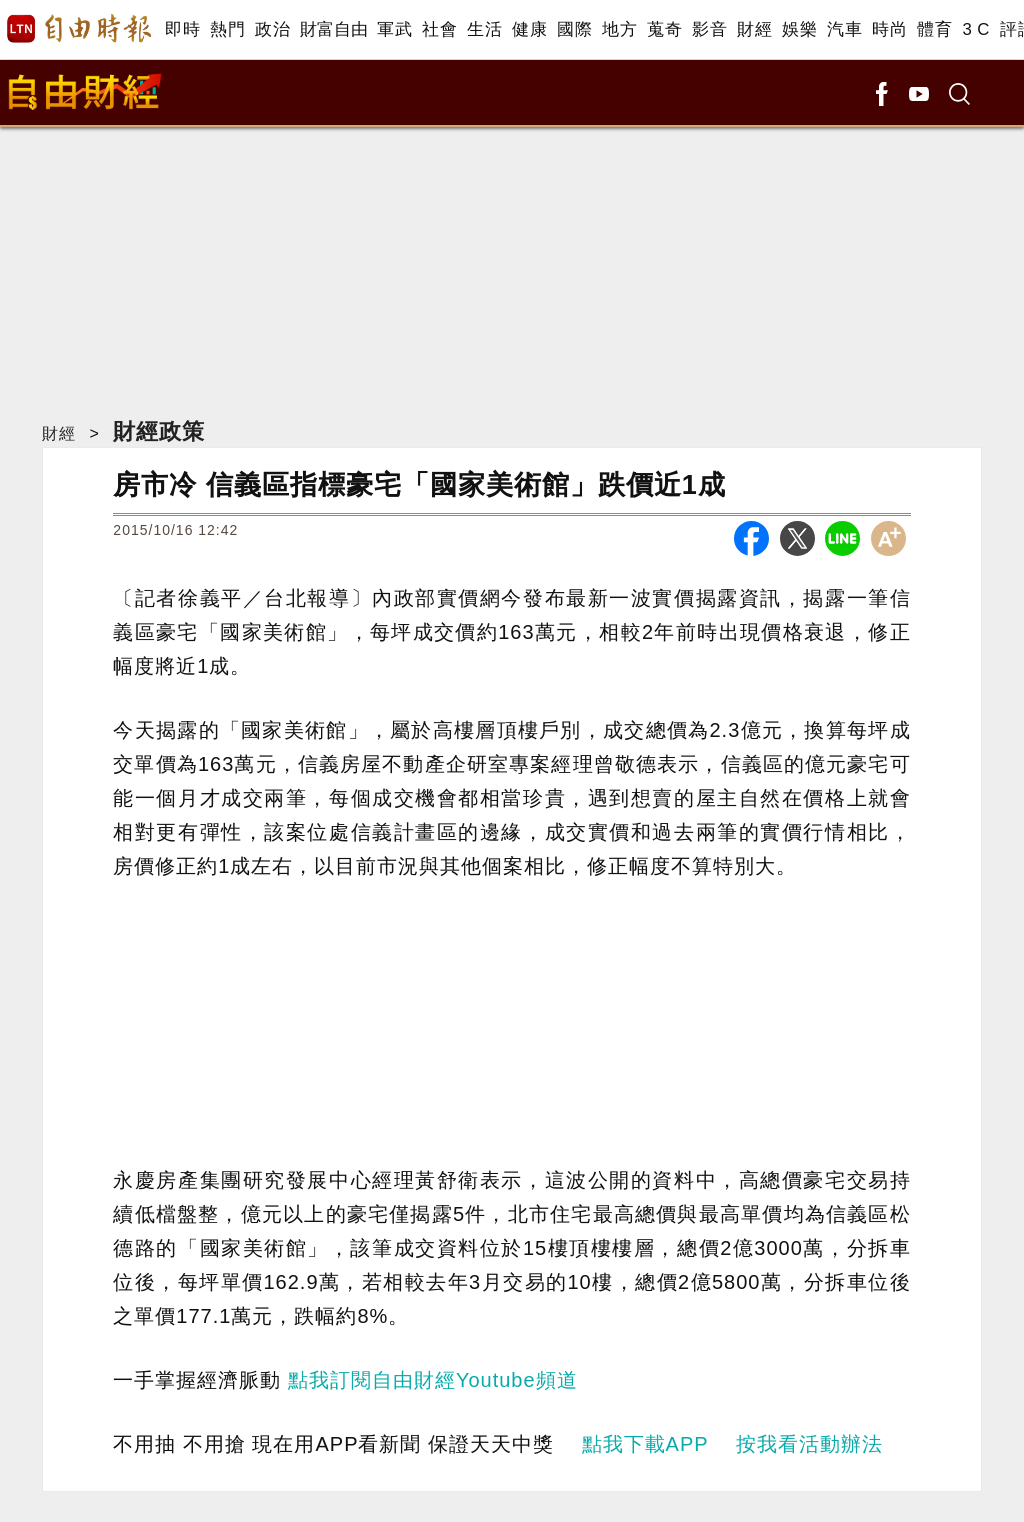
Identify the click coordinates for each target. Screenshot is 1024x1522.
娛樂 (799, 29)
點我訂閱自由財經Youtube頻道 (433, 1380)
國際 (574, 29)
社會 (439, 29)
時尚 (889, 29)
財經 (754, 29)
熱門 (227, 29)
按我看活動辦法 (809, 1444)
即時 (182, 29)
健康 (529, 29)
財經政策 (159, 431)
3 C (976, 29)
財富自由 (333, 29)
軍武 (394, 29)
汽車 (844, 29)
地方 (619, 29)
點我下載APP (645, 1444)
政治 (272, 29)
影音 (709, 29)
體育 (934, 29)
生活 (484, 29)
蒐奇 (664, 29)
